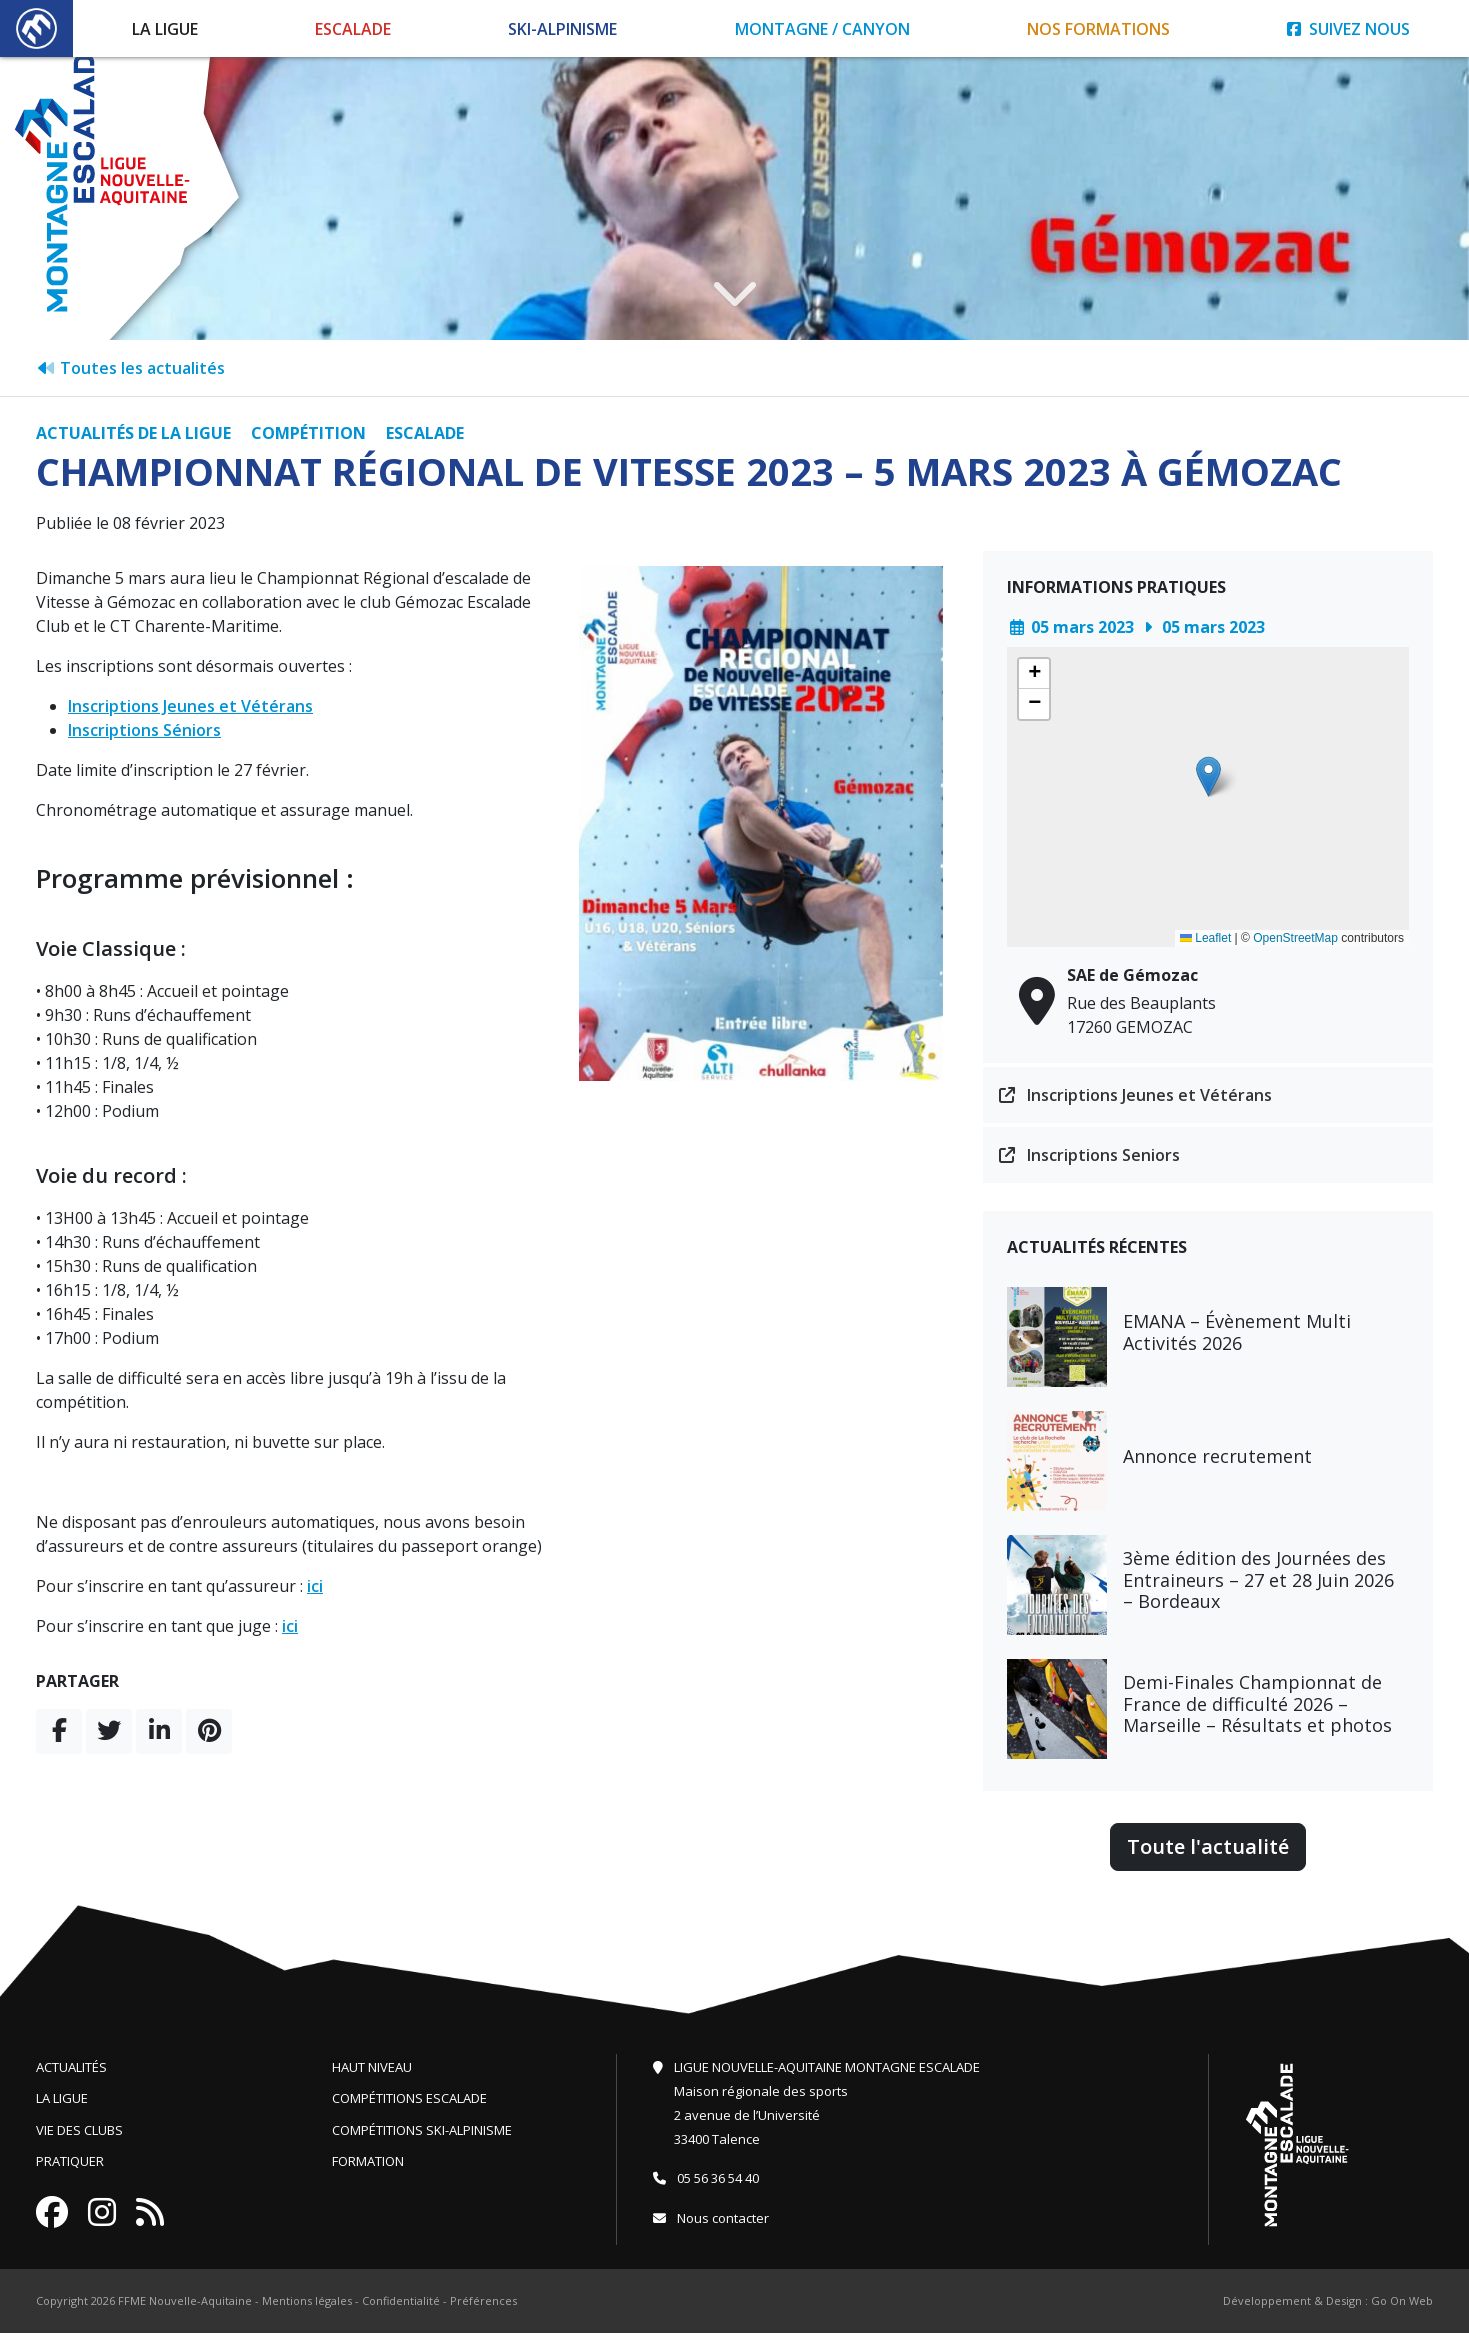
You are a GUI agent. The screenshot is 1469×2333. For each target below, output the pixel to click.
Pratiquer (70, 2161)
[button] (1208, 776)
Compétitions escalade (409, 2098)
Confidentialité (401, 2300)
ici (315, 1586)
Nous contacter (711, 2218)
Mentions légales (307, 2300)
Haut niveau (372, 2067)
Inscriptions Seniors (1089, 1155)
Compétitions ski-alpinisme (422, 2130)
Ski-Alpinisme (562, 29)
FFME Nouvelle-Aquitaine (185, 2300)
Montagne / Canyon (822, 29)
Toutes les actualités (130, 368)
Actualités (71, 2067)
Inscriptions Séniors (144, 730)
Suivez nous (1348, 29)
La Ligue (165, 29)
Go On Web (1402, 2300)
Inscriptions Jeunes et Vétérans (190, 706)
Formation (368, 2161)
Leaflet (1205, 938)
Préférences (483, 2300)
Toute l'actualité (1208, 1846)
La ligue (62, 2098)
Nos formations (1098, 29)
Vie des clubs (79, 2130)
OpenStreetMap (1295, 938)
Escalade (353, 29)
